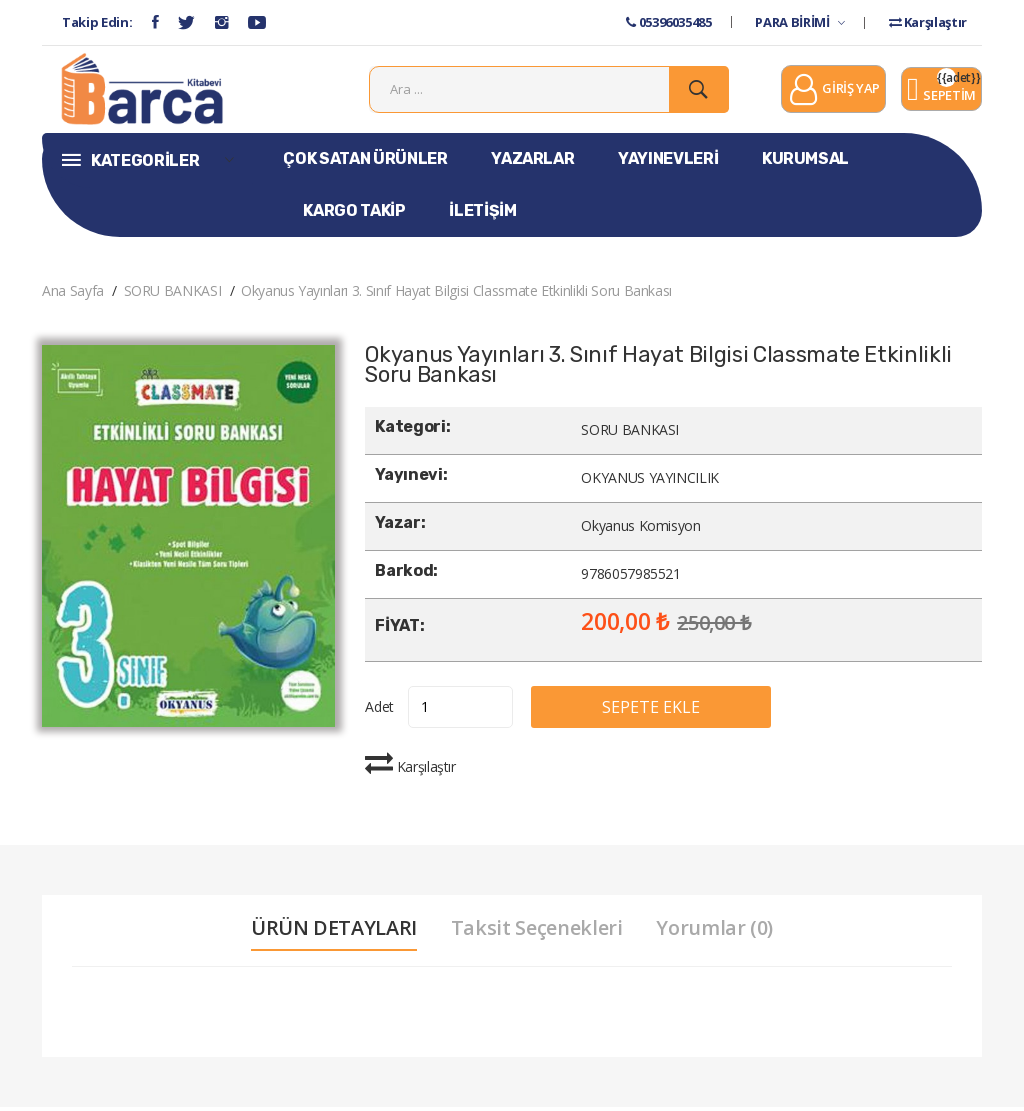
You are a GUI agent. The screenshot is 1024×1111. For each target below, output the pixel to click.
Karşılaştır (928, 22)
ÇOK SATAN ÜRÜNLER (365, 162)
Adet (379, 710)
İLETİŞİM (482, 214)
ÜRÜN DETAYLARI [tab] (333, 932)
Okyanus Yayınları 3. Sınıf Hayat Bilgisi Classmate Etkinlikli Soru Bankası (456, 294)
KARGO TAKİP (354, 214)
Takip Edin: (97, 22)
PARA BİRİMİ (799, 22)
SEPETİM (941, 93)
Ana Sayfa (73, 294)
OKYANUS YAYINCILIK (650, 482)
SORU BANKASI (173, 294)
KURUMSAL (805, 162)
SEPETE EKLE (659, 711)
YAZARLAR (532, 162)
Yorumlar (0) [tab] (716, 932)
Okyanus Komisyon (640, 530)
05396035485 (668, 22)
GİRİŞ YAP (833, 93)
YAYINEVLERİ (668, 162)
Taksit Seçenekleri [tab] (537, 932)
